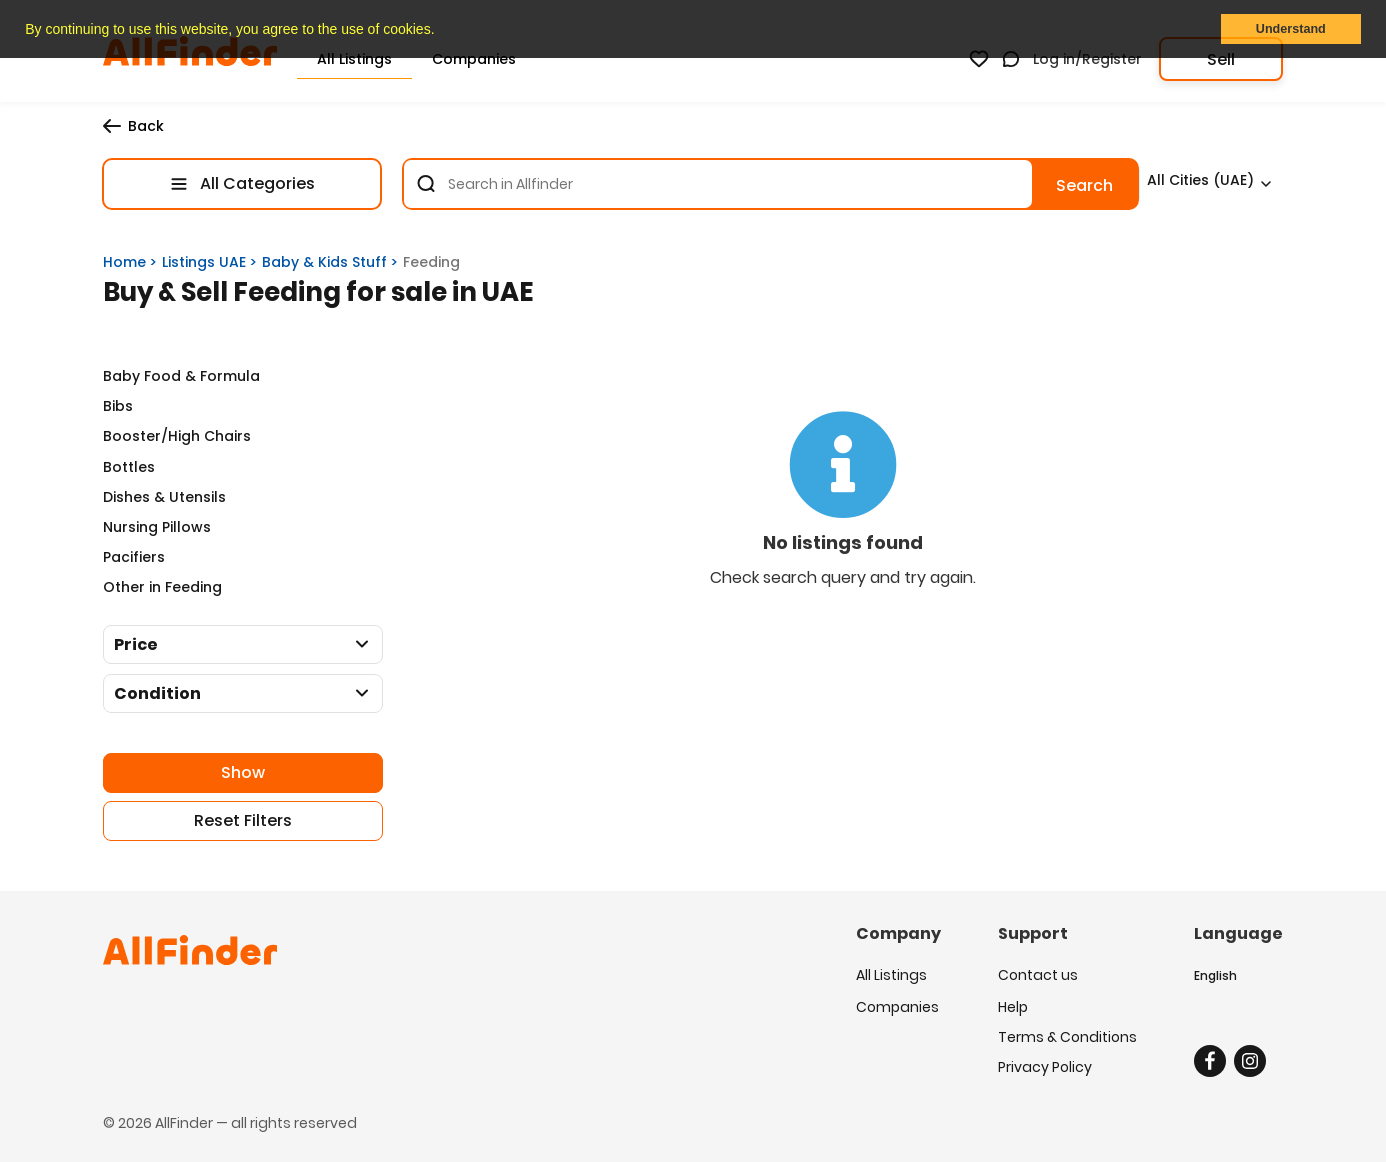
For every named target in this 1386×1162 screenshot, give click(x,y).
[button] (441, 31)
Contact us (1038, 975)
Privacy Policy (1045, 1065)
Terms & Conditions (1067, 1035)
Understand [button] (1291, 29)
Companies (897, 1005)
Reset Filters (243, 820)
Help (1013, 1005)
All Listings (891, 975)
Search (1084, 185)
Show (243, 772)
